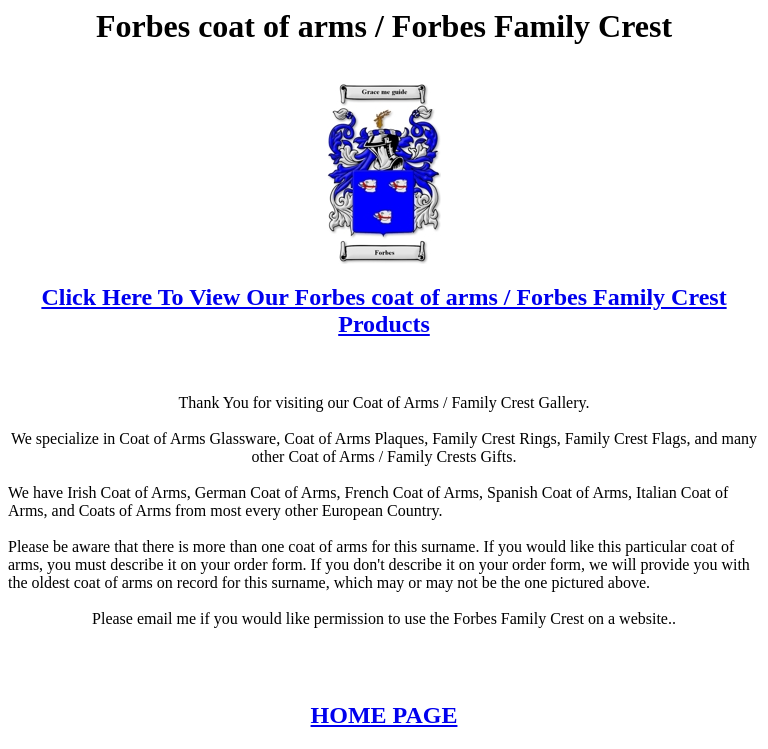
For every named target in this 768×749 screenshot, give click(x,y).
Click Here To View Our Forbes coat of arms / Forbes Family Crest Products (383, 310)
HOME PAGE (384, 715)
